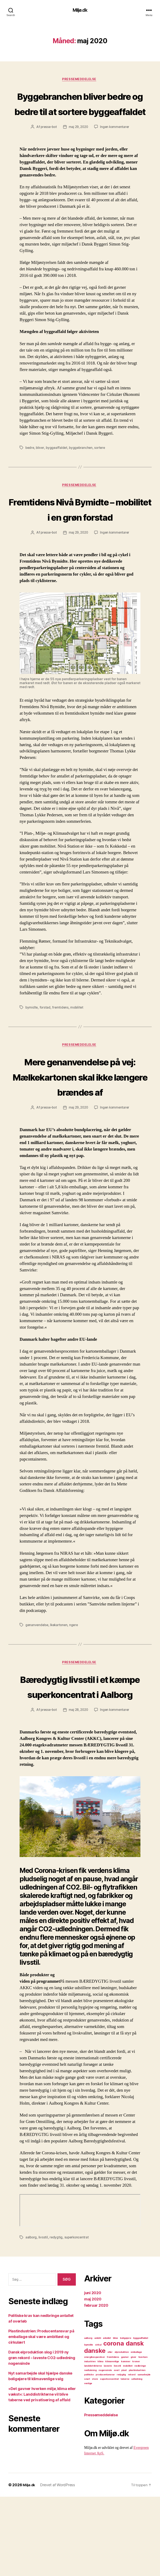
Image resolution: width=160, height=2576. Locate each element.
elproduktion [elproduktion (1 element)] (122, 2431)
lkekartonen (60, 1673)
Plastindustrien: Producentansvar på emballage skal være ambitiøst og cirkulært (41, 2416)
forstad (45, 1040)
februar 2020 (96, 2384)
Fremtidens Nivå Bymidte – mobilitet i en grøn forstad (80, 533)
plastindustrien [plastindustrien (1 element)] (137, 2449)
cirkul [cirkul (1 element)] (98, 2424)
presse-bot (47, 143)
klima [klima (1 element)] (100, 2440)
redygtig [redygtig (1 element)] (121, 2454)
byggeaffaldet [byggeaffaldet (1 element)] (140, 2417)
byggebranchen (82, 464)
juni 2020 (92, 2372)
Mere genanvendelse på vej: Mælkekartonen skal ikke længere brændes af (80, 1116)
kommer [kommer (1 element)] (125, 2440)
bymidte (31, 1040)
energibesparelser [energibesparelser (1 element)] (94, 2436)
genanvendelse (37, 1673)
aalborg (31, 2317)
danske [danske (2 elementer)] (94, 2430)
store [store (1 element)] (95, 2458)
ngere (75, 1673)
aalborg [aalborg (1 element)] (88, 2417)
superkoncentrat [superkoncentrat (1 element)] (109, 2458)
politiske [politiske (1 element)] (89, 2454)
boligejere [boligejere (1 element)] (125, 2417)
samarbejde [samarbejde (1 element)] (144, 2454)
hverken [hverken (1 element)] (143, 2436)
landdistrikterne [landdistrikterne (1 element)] (93, 2445)
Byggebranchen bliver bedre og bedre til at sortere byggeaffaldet (80, 111)
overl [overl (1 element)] (116, 2449)
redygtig (56, 2317)
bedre (30, 464)
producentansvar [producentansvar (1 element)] (105, 2454)
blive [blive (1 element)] (115, 2417)
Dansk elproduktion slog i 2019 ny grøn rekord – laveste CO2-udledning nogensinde (41, 2437)
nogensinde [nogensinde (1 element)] (105, 2449)
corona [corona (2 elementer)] (113, 2422)
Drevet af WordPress (59, 2564)
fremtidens (61, 1040)
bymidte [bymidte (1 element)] (88, 2424)
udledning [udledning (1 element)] (136, 2458)
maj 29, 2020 (78, 143)
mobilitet (78, 1040)
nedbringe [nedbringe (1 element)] (140, 2445)
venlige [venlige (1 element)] (88, 2462)
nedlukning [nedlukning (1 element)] (90, 2449)
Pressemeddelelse (80, 80)
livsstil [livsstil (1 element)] (117, 2445)
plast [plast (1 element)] (124, 2449)
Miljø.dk (80, 10)
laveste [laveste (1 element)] (108, 2445)
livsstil (43, 2317)
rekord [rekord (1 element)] (131, 2454)
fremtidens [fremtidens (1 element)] (113, 2436)
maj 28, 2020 (78, 1789)
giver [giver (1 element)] (133, 2436)
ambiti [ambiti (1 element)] (97, 2417)
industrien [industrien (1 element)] (89, 2440)
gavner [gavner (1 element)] (125, 2436)
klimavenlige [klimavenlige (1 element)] (112, 2440)
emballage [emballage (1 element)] (136, 2431)
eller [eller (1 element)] (110, 2431)
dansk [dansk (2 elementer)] (135, 2422)
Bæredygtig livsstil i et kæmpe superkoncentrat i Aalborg (80, 1750)
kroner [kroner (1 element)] (136, 2440)
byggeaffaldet (58, 464)
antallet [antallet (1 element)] (107, 2417)
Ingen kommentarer (116, 143)
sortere (102, 464)
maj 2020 (92, 2378)
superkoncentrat (77, 2317)
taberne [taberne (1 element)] (125, 2458)
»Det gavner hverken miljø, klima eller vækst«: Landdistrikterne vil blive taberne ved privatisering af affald (42, 2473)
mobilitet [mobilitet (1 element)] (127, 2445)
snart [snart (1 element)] (87, 2458)
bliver (40, 464)
